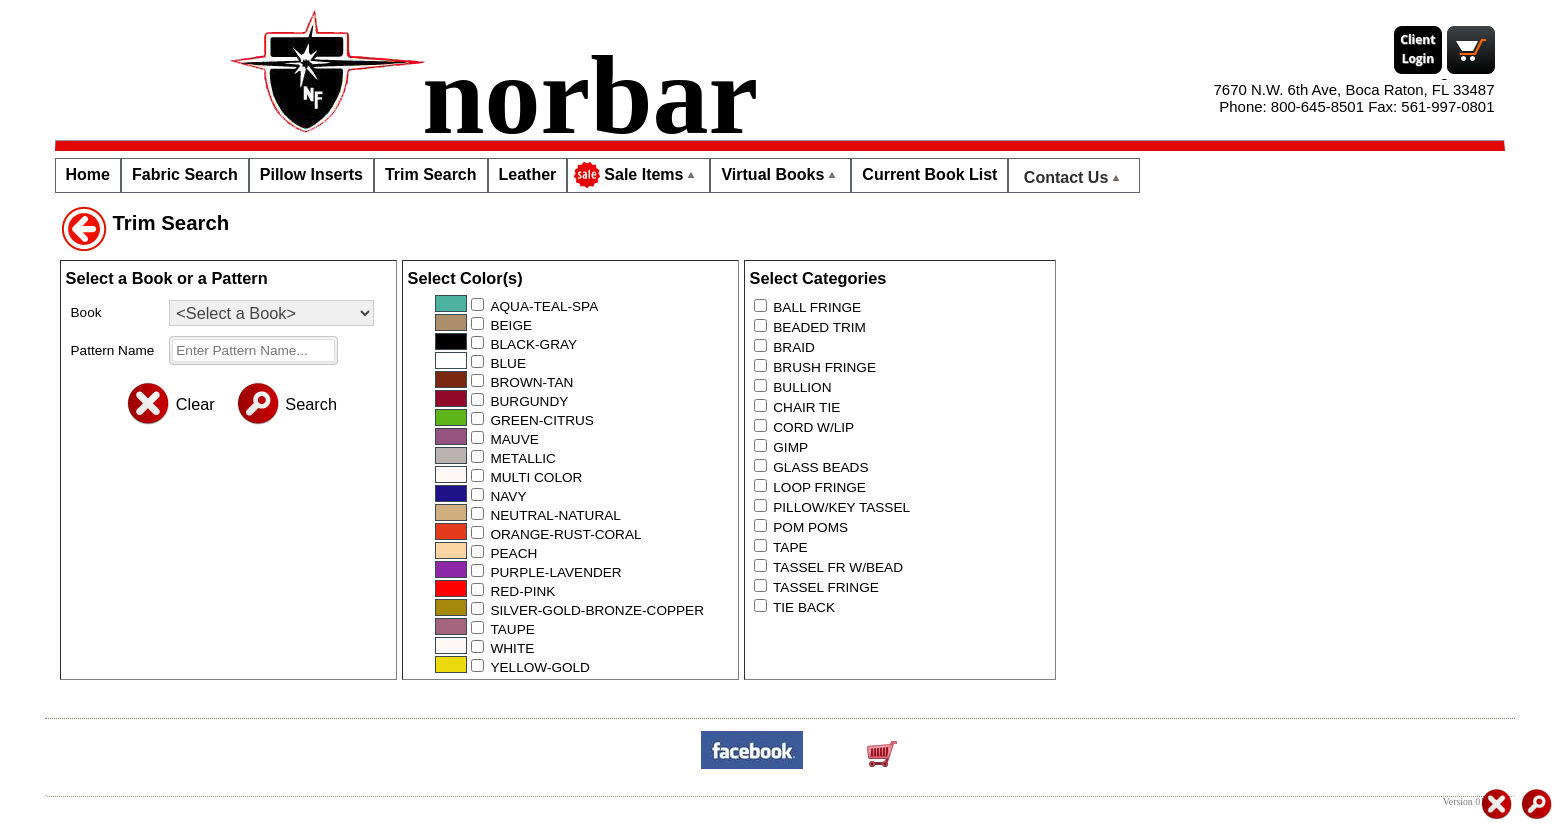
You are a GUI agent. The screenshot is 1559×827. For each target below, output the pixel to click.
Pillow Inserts (311, 174)
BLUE (508, 363)
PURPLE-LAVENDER (555, 572)
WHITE (512, 648)
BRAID (794, 347)
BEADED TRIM (819, 327)
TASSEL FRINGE (826, 587)
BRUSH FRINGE (824, 367)
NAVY (508, 496)
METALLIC (522, 458)
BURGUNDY (529, 401)
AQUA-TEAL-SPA (544, 306)
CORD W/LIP (813, 427)
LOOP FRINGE (819, 487)
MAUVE (514, 439)
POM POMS (810, 527)
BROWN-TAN (531, 382)
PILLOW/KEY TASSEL (841, 507)
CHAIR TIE (806, 407)
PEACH (513, 553)
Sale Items (636, 175)
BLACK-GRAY (533, 344)
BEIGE (511, 325)
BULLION (802, 387)
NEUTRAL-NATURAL (555, 515)
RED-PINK (522, 591)
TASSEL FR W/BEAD (838, 567)
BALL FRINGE (817, 307)
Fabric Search (185, 174)
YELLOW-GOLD (539, 667)
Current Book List (929, 174)
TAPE (790, 547)
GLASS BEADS (820, 467)
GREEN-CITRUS (541, 420)
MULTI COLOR (536, 477)
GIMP (790, 447)
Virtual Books (780, 174)
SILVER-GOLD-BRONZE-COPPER (597, 610)
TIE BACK (804, 607)
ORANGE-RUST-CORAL (565, 534)
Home (88, 174)
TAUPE (512, 629)
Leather (528, 174)
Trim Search (431, 174)
